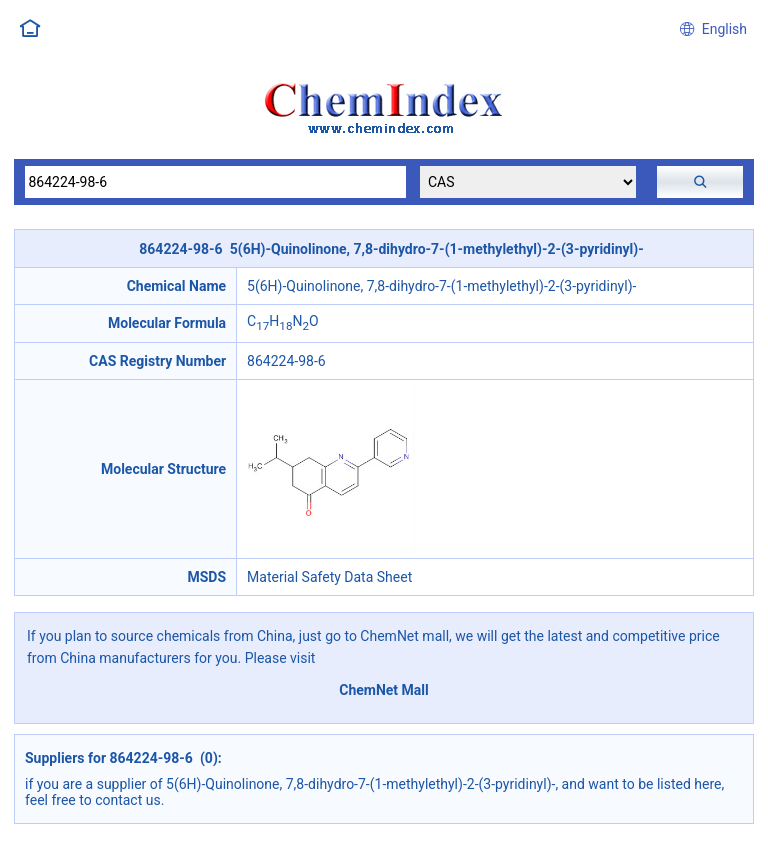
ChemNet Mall (384, 690)
